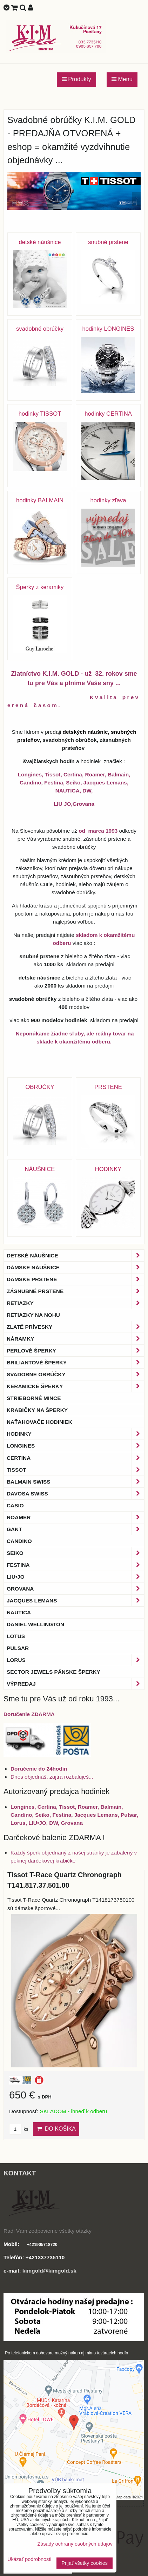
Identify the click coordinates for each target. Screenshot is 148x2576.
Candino (19, 1541)
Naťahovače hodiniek (39, 1422)
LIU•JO (75, 1577)
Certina (75, 1458)
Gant (75, 1529)
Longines (75, 1445)
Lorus (75, 1660)
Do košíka (56, 2129)
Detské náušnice (75, 1255)
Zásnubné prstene (75, 1291)
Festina (75, 1565)
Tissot (75, 1470)
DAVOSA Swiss (75, 1493)
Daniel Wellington (35, 1624)
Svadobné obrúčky (75, 1374)
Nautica (19, 1612)
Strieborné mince (34, 1398)
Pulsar (18, 1648)
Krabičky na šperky (37, 1410)
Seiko (75, 1553)
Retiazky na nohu (33, 1315)
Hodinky (75, 1434)
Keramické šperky (75, 1386)
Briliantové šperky (75, 1362)
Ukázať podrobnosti (29, 2559)
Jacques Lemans (75, 1600)
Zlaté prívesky (75, 1327)
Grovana (75, 1588)
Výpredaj (75, 1683)
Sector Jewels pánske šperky (53, 1672)
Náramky (75, 1338)
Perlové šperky (75, 1350)
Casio (15, 1505)
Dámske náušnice (75, 1267)
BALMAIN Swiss (75, 1481)
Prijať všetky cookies (84, 2563)
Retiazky (75, 1303)
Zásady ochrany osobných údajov (75, 2544)
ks (18, 2129)
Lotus (16, 1636)
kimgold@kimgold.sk (49, 2271)
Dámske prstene (75, 1279)
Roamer (75, 1517)
